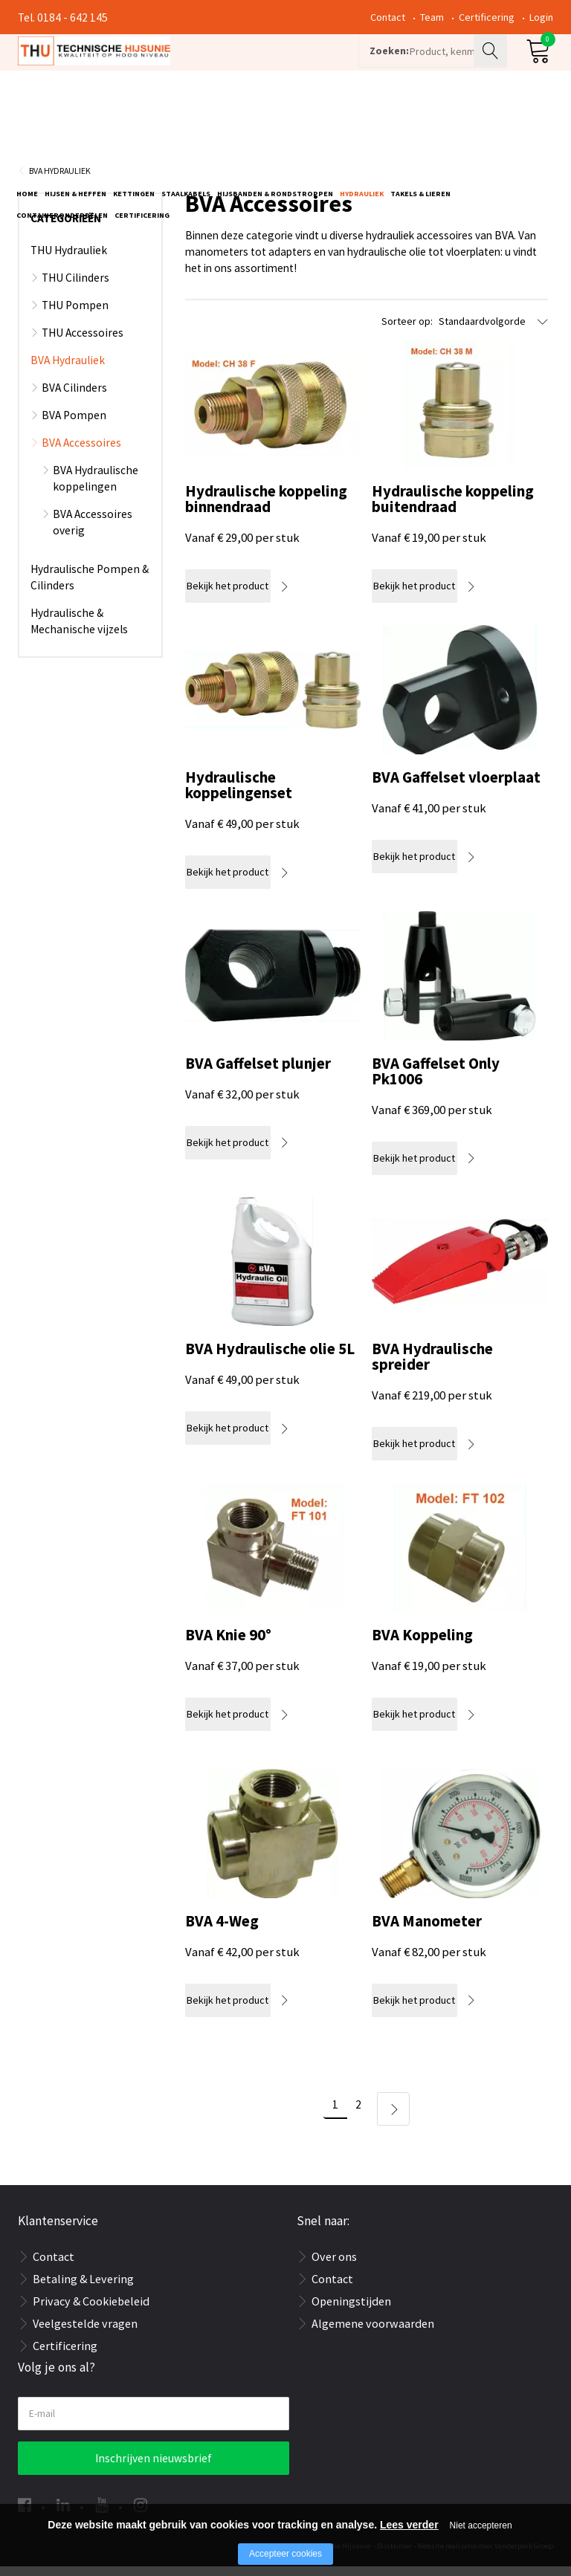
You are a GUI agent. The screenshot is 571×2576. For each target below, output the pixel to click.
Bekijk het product (241, 596)
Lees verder (409, 2525)
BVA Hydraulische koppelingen (95, 488)
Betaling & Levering (83, 2289)
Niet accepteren (481, 2525)
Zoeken (492, 71)
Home (27, 124)
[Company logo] (177, 71)
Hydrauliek (362, 124)
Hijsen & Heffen (75, 124)
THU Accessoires (82, 342)
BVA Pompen (74, 425)
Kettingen (134, 124)
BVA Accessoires (81, 452)
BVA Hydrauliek (60, 180)
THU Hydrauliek (68, 260)
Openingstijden (351, 2311)
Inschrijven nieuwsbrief (153, 2468)
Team (432, 17)
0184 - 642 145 (72, 17)
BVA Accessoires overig (92, 532)
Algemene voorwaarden (373, 2334)
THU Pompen (75, 315)
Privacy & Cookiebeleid (91, 2311)
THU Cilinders (75, 287)
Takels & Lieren (420, 124)
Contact (387, 17)
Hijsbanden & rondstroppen (275, 124)
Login (541, 17)
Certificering (486, 17)
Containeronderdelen (62, 145)
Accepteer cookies (285, 2554)
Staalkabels (185, 124)
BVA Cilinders (74, 397)
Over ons (334, 2267)
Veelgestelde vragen (85, 2334)
